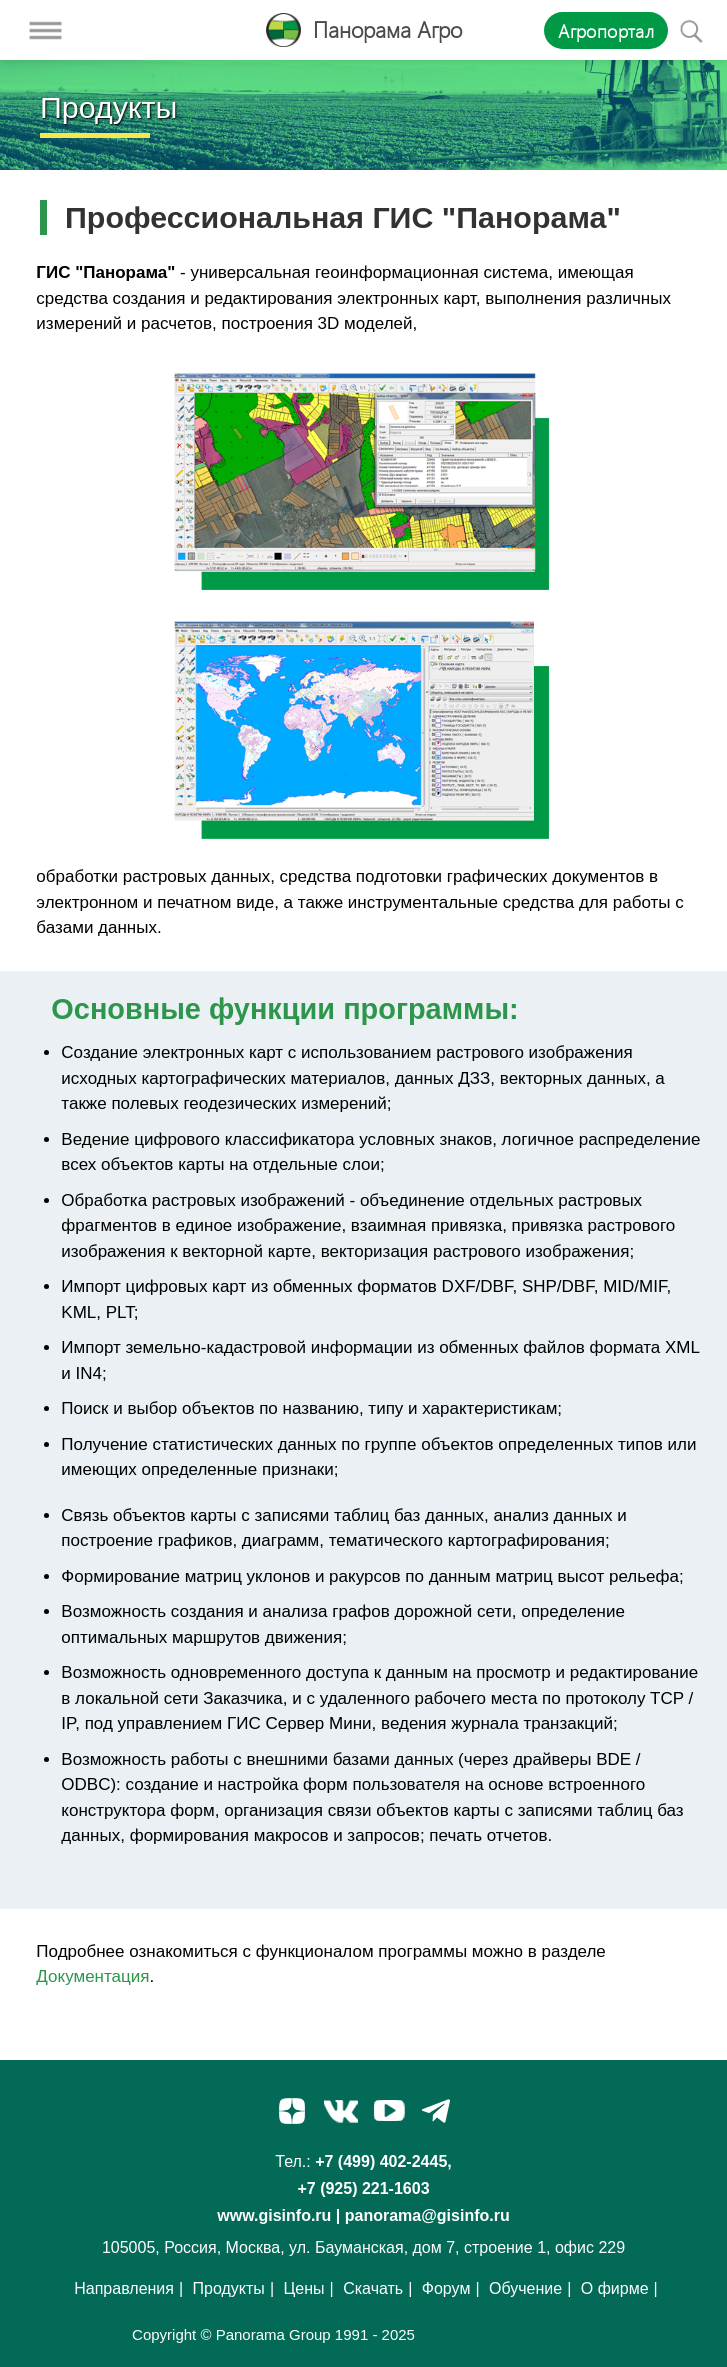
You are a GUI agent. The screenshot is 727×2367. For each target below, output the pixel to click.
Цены (303, 2288)
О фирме (615, 2288)
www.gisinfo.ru (274, 2215)
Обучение (525, 2288)
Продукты (229, 2288)
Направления (124, 2288)
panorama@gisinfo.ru (427, 2215)
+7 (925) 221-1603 (363, 2188)
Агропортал (606, 30)
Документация (92, 1976)
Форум (446, 2288)
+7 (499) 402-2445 (381, 2161)
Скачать (373, 2288)
